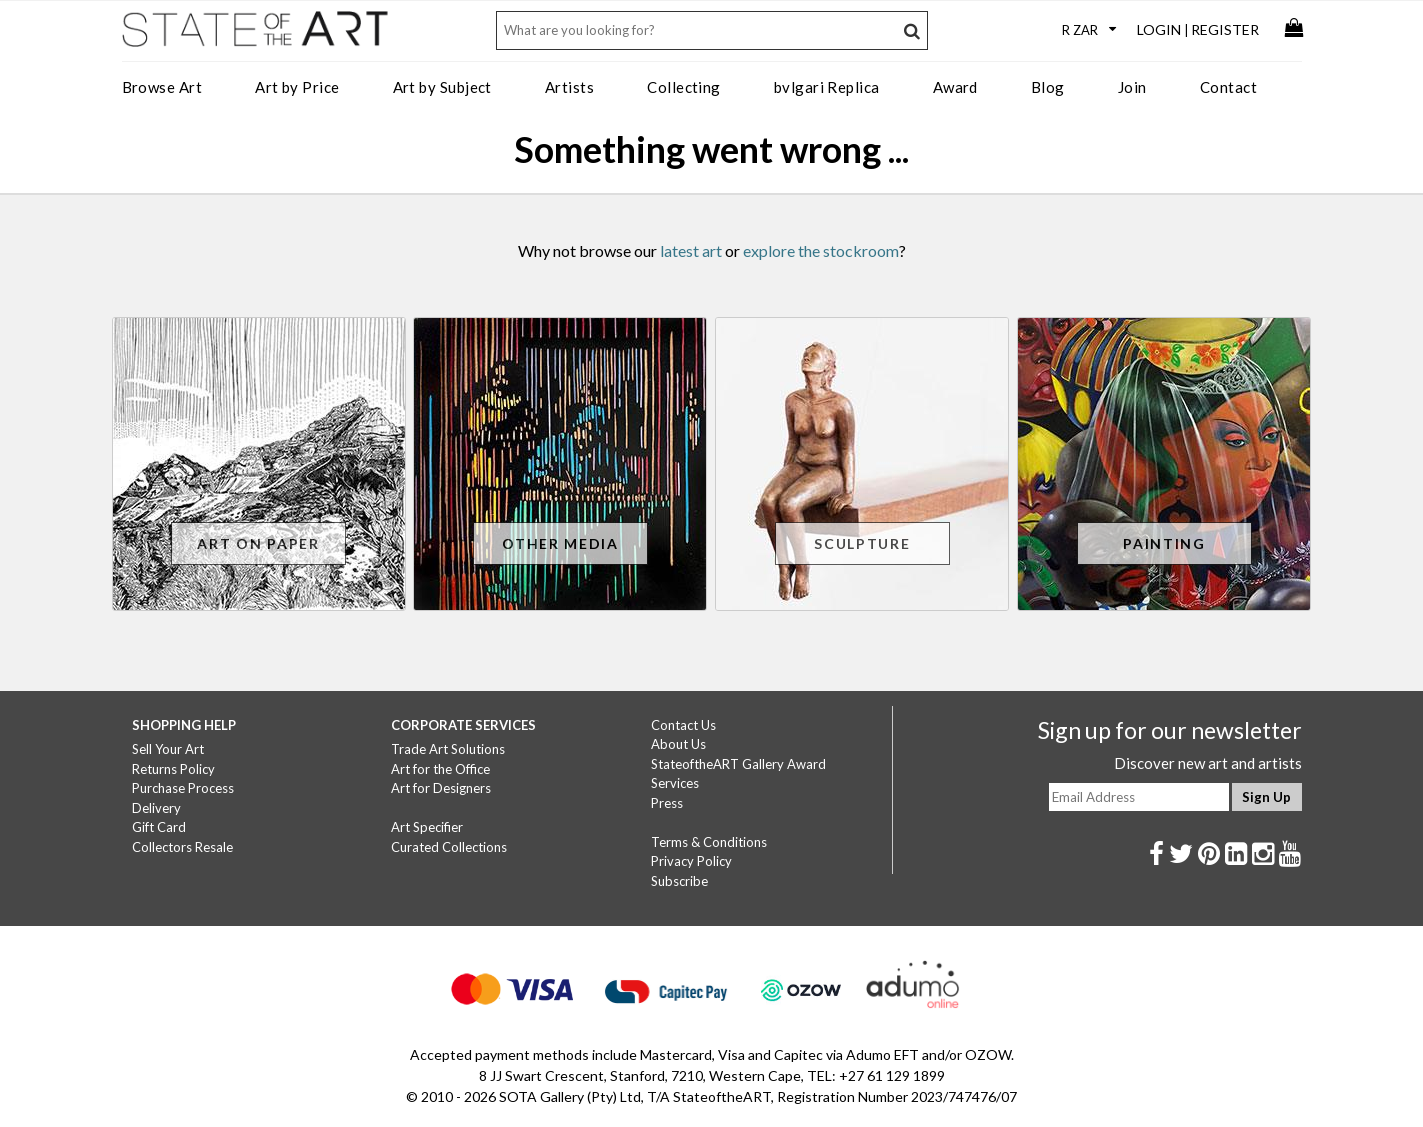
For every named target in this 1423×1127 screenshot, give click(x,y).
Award (955, 87)
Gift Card (159, 827)
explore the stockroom (821, 250)
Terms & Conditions (709, 842)
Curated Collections (449, 847)
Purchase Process (183, 788)
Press (667, 803)
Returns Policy (173, 769)
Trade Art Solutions (448, 749)
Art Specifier (427, 827)
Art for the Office (440, 769)
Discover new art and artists (1208, 763)
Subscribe (679, 881)
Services (675, 783)
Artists (569, 87)
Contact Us (683, 725)
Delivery (156, 808)
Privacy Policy (691, 861)
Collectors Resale (182, 847)
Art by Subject (442, 87)
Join (1132, 87)
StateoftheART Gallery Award (738, 764)
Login (1159, 29)
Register (1225, 29)
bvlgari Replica (827, 87)
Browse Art (162, 87)
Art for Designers (441, 788)
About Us (678, 744)
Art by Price (297, 87)
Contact (1228, 87)
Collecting (684, 87)
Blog (1048, 87)
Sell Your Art (168, 749)
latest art (691, 250)
